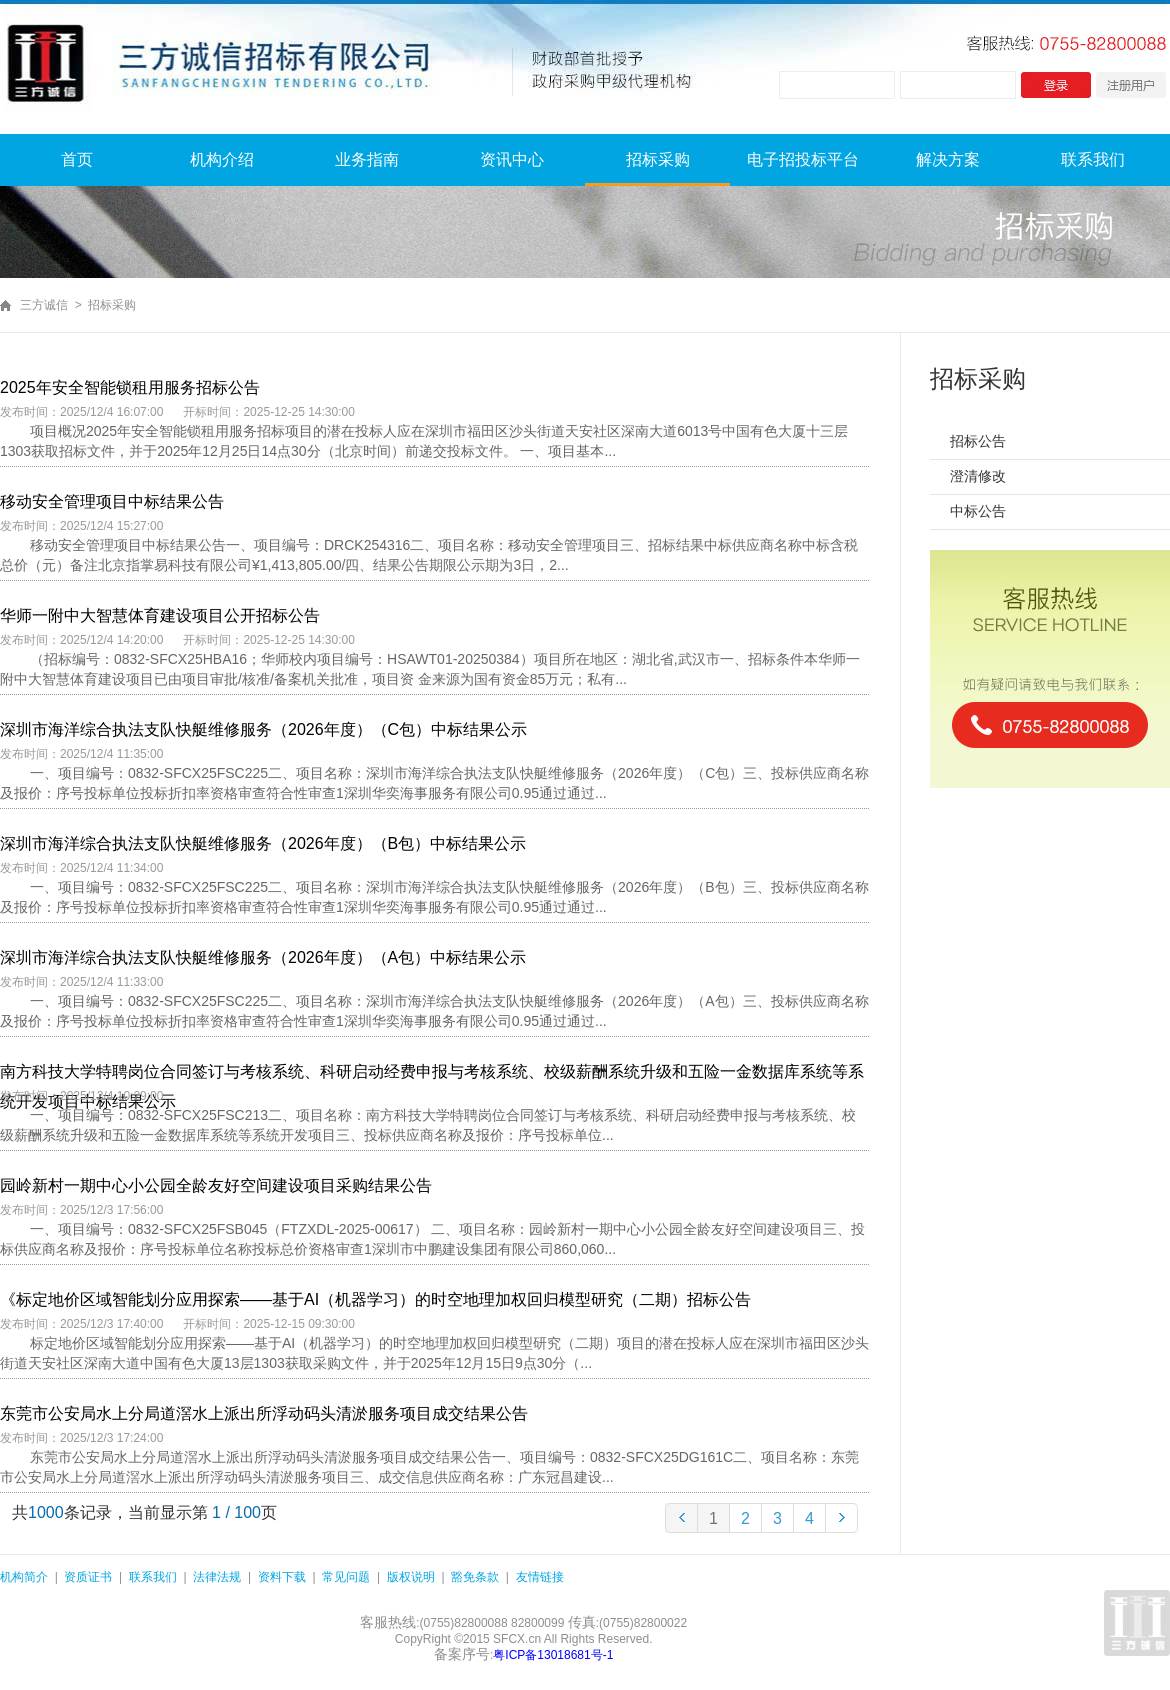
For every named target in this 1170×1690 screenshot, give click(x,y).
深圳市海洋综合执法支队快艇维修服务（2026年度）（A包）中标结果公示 (263, 957)
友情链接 (540, 1577)
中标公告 (978, 511)
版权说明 (411, 1577)
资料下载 (282, 1577)
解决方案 (948, 159)
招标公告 (978, 441)
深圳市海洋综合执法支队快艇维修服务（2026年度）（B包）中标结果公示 (263, 843)
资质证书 (88, 1577)
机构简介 (24, 1577)
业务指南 (367, 159)
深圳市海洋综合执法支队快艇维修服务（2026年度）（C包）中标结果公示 (263, 729)
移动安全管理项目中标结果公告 (112, 501)
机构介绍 (222, 159)
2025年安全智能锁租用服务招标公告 (130, 387)
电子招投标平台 (803, 159)
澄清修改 (978, 476)
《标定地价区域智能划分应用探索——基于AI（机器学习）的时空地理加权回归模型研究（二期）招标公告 (375, 1299)
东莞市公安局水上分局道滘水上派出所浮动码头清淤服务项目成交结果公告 (264, 1413)
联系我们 (1093, 159)
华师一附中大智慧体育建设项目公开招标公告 (160, 615)
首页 (77, 159)
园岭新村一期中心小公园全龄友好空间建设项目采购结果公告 (216, 1185)
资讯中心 (512, 159)
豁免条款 (475, 1577)
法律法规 (217, 1577)
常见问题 (346, 1577)
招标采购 (658, 159)
